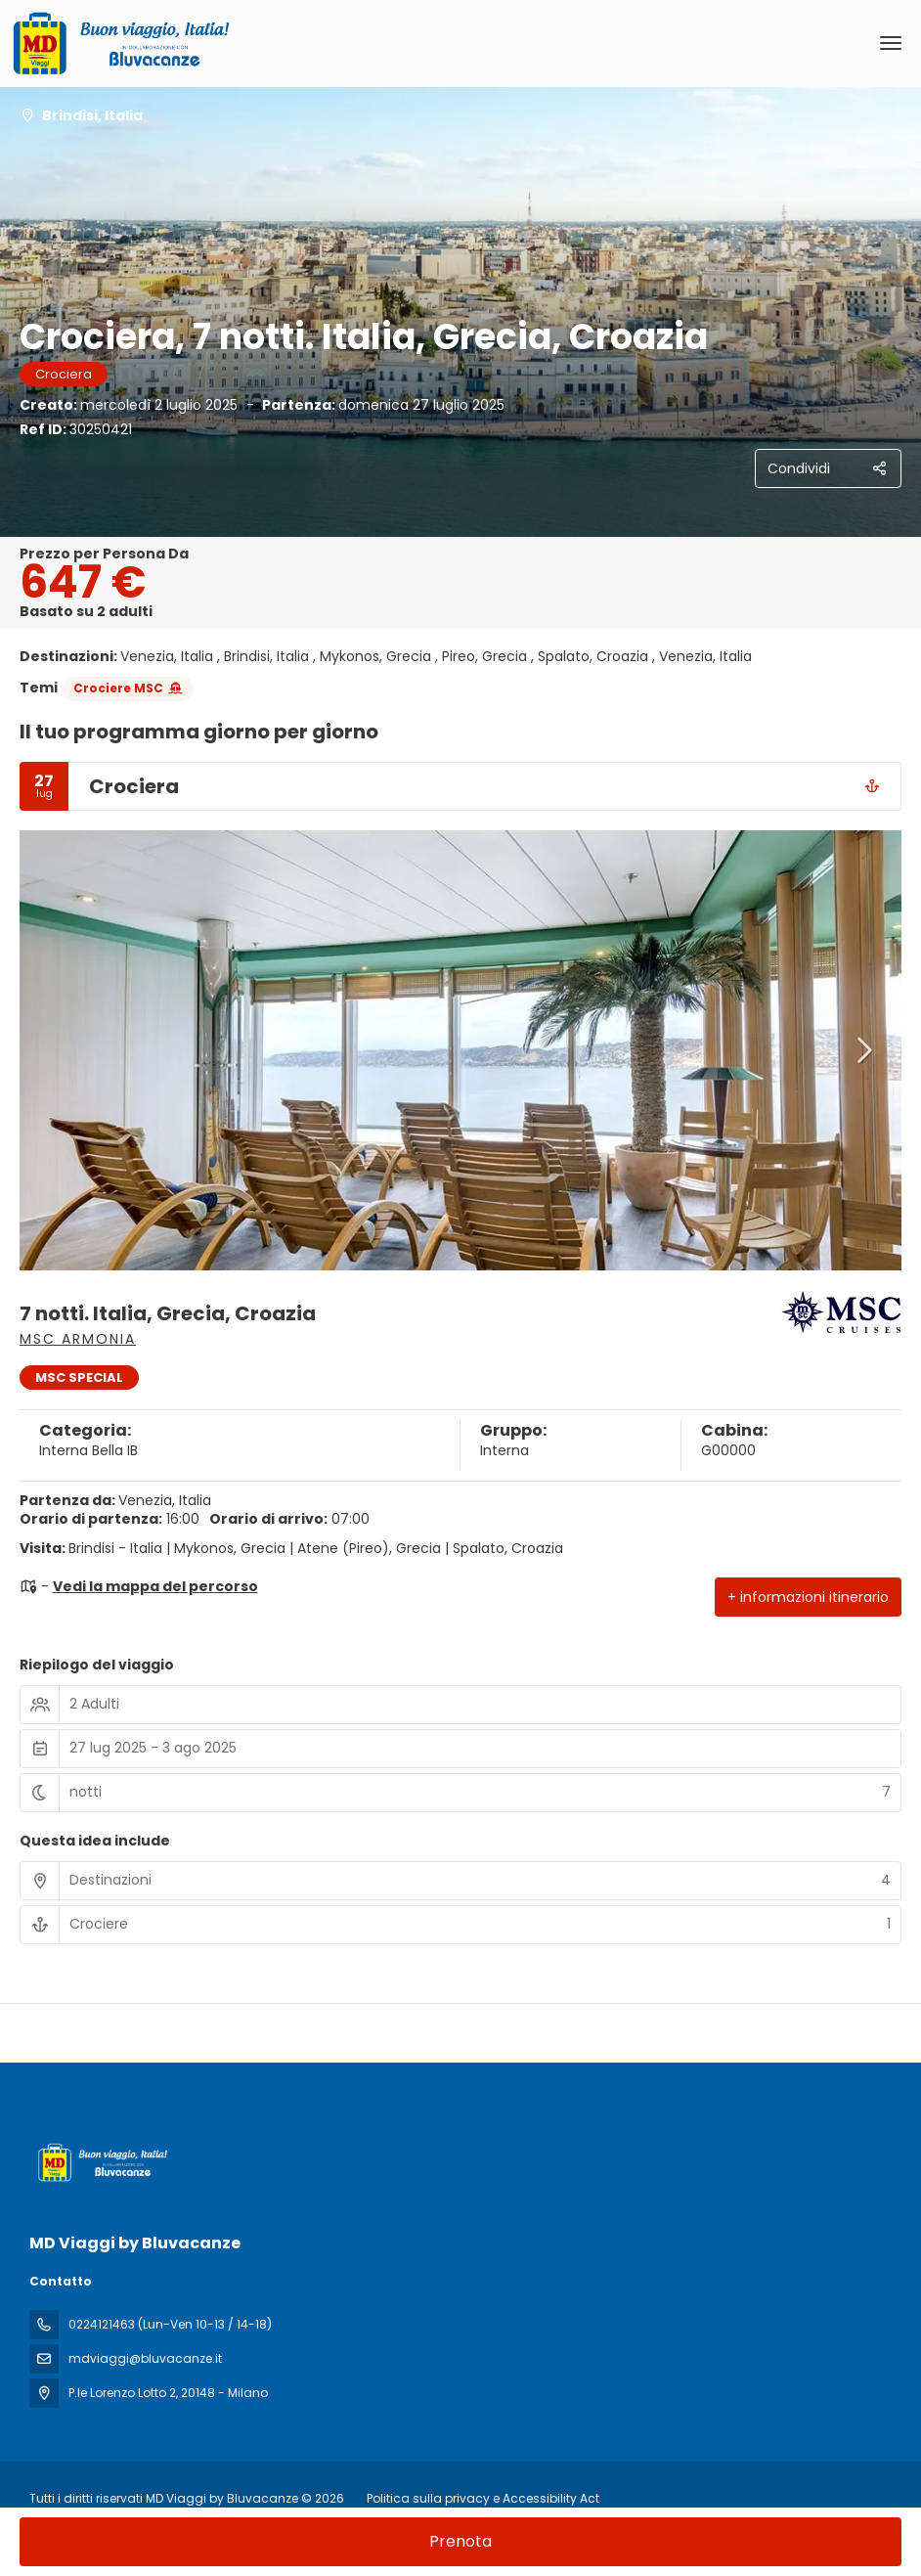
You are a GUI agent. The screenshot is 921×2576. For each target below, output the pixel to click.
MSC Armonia (78, 1339)
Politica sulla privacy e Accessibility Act (483, 2498)
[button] (862, 1050)
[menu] (890, 43)
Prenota (460, 2541)
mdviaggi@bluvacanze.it (145, 2358)
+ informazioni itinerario (808, 1597)
